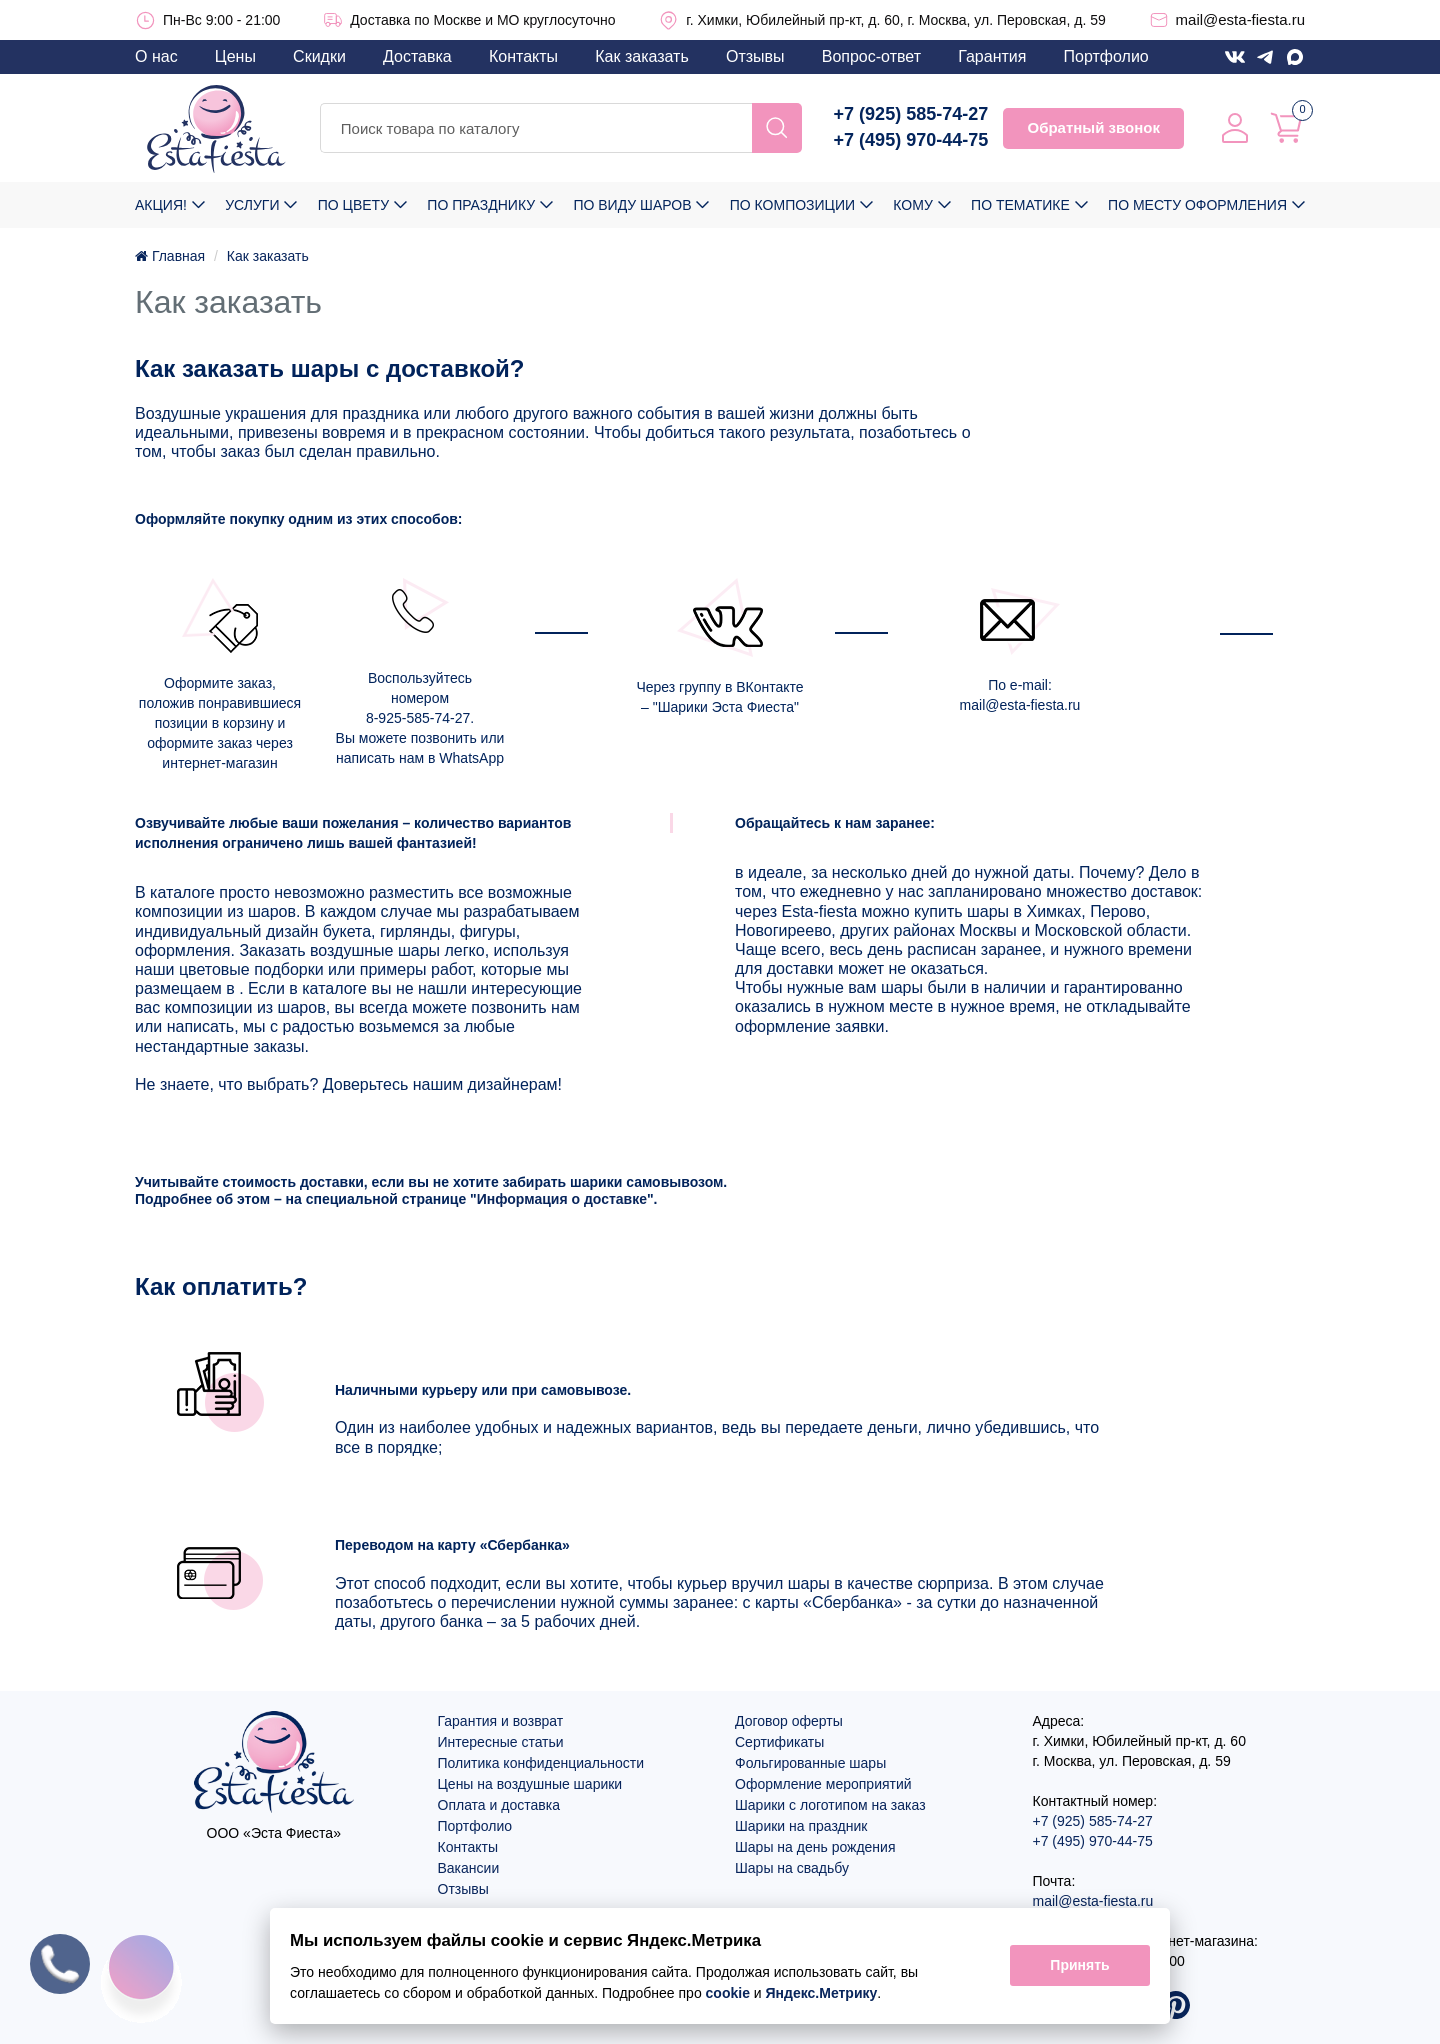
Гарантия (992, 56)
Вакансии (469, 1868)
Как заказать (642, 56)
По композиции (792, 205)
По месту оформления (1197, 205)
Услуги (252, 205)
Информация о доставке (562, 1199)
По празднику (481, 205)
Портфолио (1106, 56)
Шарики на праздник (801, 1826)
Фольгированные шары (810, 1763)
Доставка (417, 56)
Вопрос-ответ (871, 56)
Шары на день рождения (815, 1847)
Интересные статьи (501, 1742)
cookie (728, 1993)
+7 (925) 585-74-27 (911, 114)
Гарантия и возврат (501, 1721)
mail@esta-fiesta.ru (1240, 19)
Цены (235, 56)
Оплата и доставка (499, 1805)
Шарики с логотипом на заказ (830, 1805)
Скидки (319, 56)
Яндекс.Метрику (822, 1993)
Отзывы (755, 56)
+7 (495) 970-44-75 (911, 140)
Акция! (161, 205)
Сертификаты (779, 1742)
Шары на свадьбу (792, 1868)
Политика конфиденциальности (541, 1763)
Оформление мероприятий (823, 1784)
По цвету (353, 205)
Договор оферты (789, 1721)
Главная (170, 256)
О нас (156, 56)
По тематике (1020, 205)
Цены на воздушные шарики (530, 1784)
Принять (1079, 1966)
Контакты (523, 56)
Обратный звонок (1093, 127)
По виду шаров (632, 205)
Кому (912, 205)
